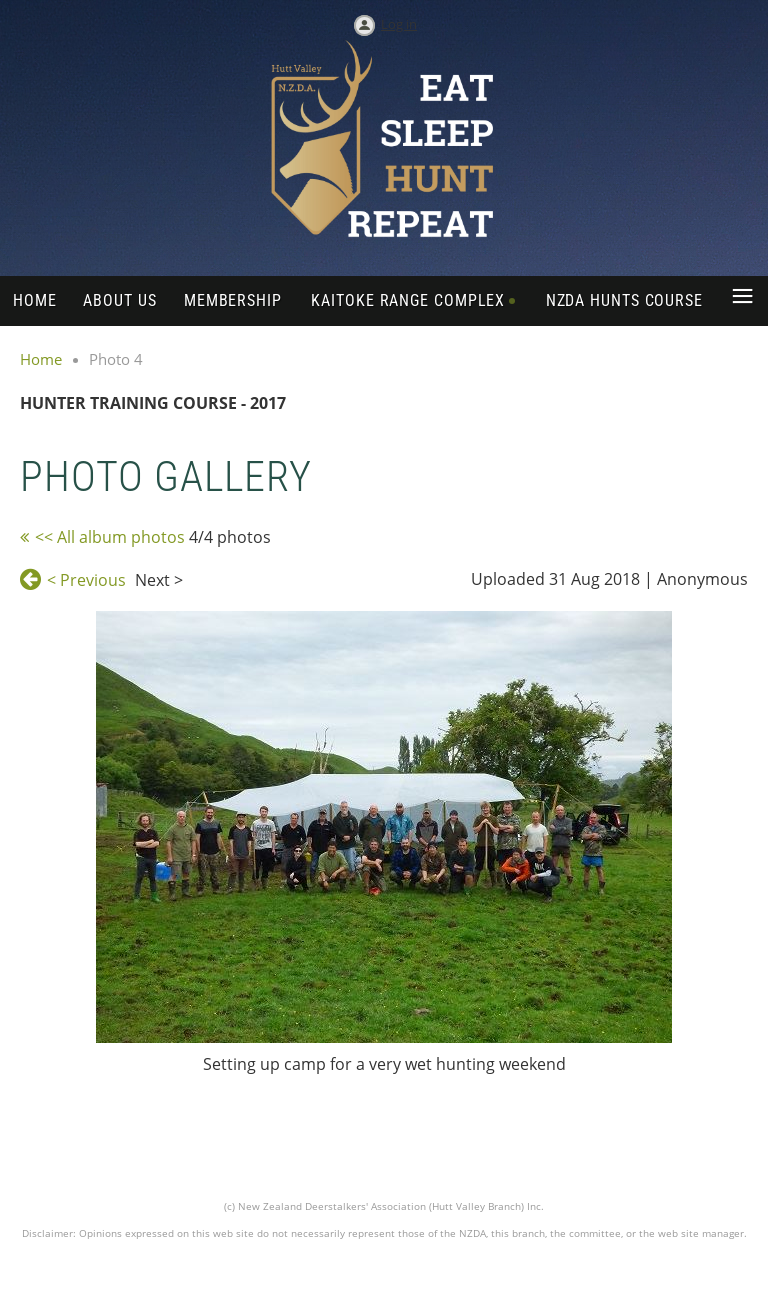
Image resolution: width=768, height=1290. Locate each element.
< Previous (86, 580)
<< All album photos (110, 537)
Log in (399, 24)
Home (41, 359)
